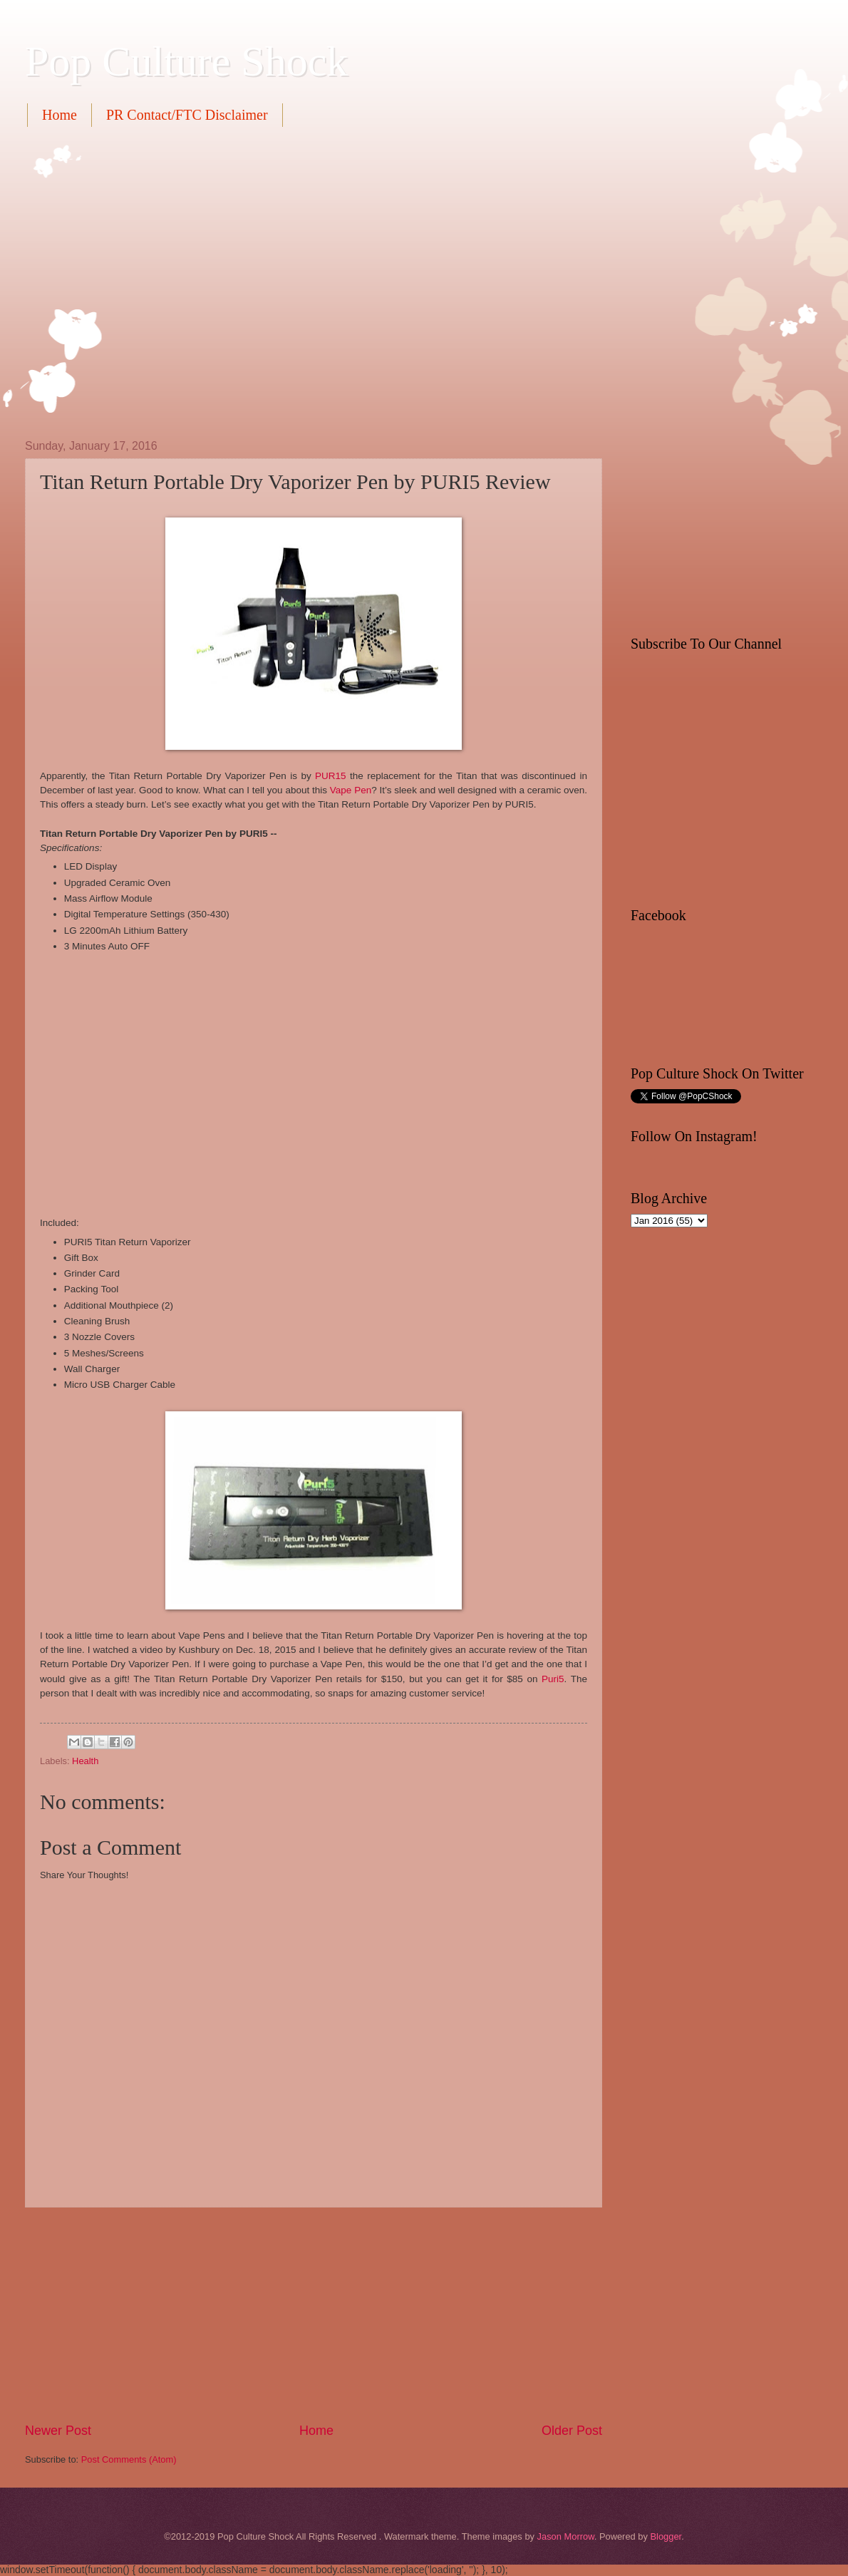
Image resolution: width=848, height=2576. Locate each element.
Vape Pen (350, 790)
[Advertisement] (133, 281)
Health (85, 1761)
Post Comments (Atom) (129, 2459)
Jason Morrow (565, 2536)
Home (59, 115)
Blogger (665, 2536)
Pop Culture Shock (186, 61)
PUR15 (330, 776)
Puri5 (553, 1679)
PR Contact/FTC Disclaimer (187, 115)
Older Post (572, 2430)
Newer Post (58, 2430)
